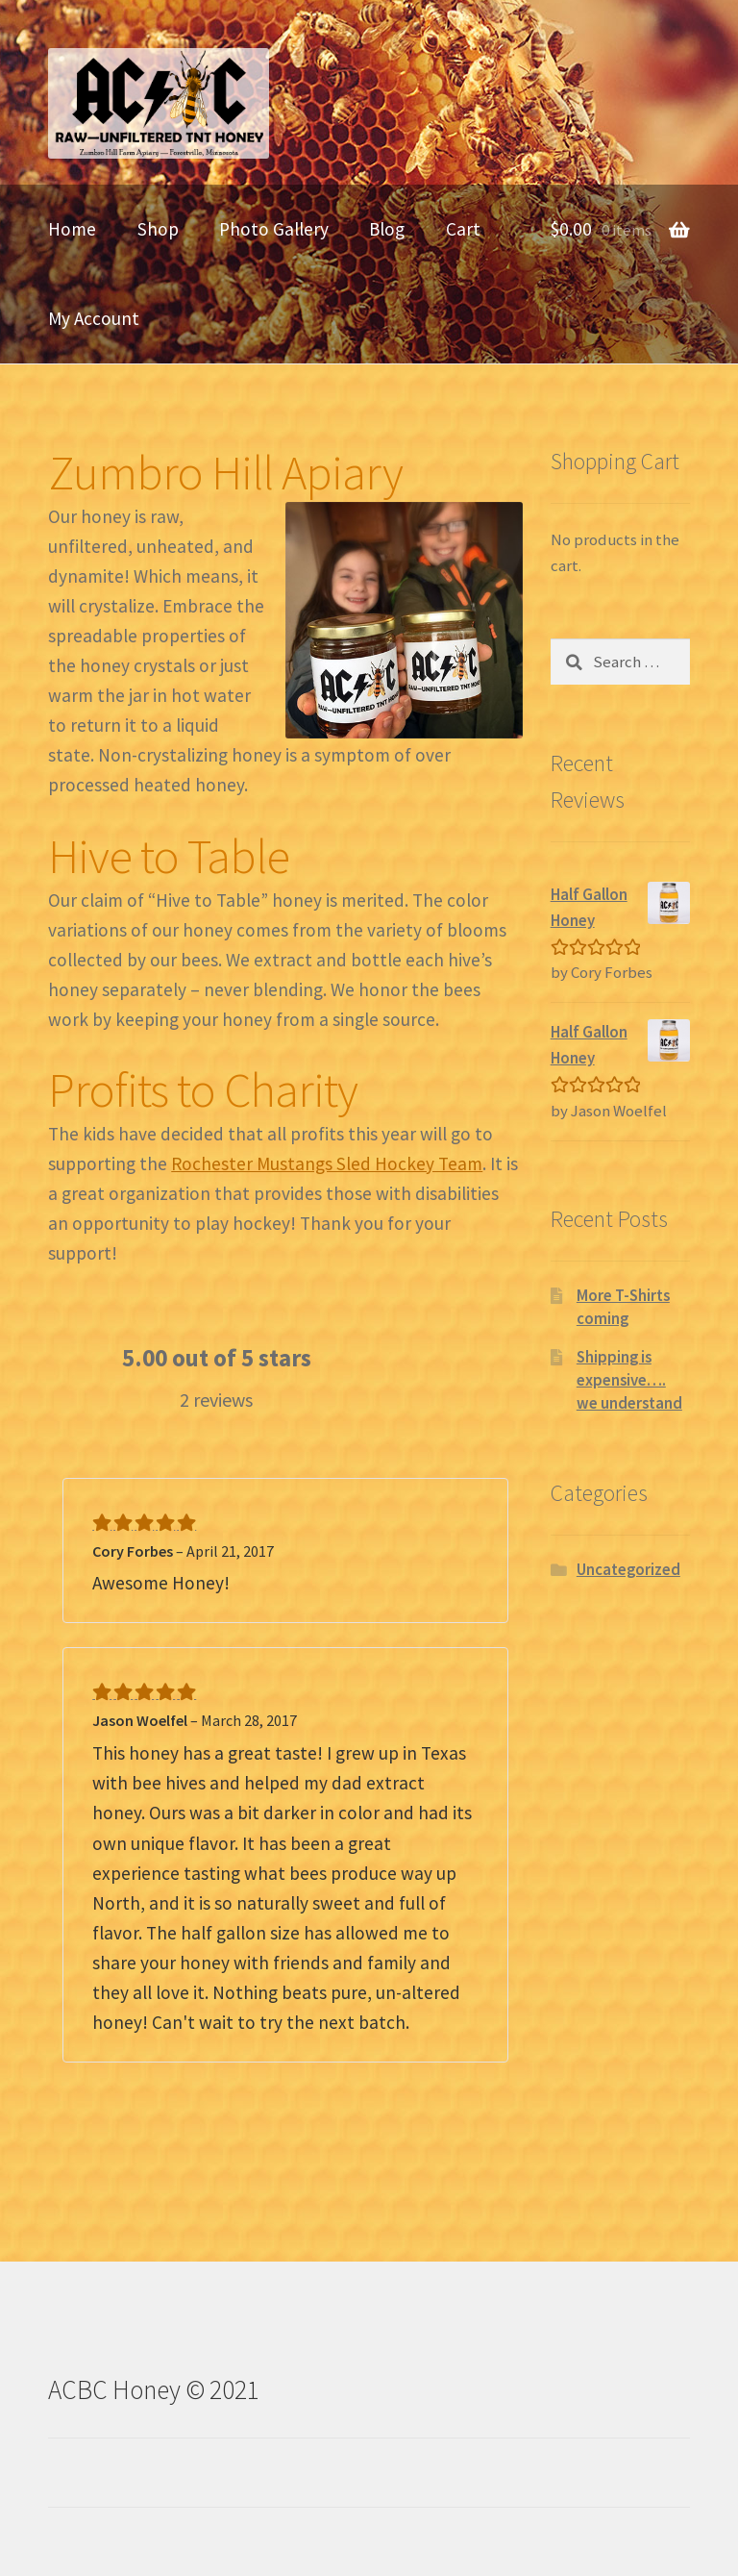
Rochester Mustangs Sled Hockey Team (326, 1163)
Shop (158, 228)
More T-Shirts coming (623, 1307)
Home (72, 228)
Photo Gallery (274, 228)
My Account (93, 318)
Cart (463, 228)
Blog (387, 228)
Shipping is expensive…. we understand (629, 1379)
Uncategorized (628, 1569)
